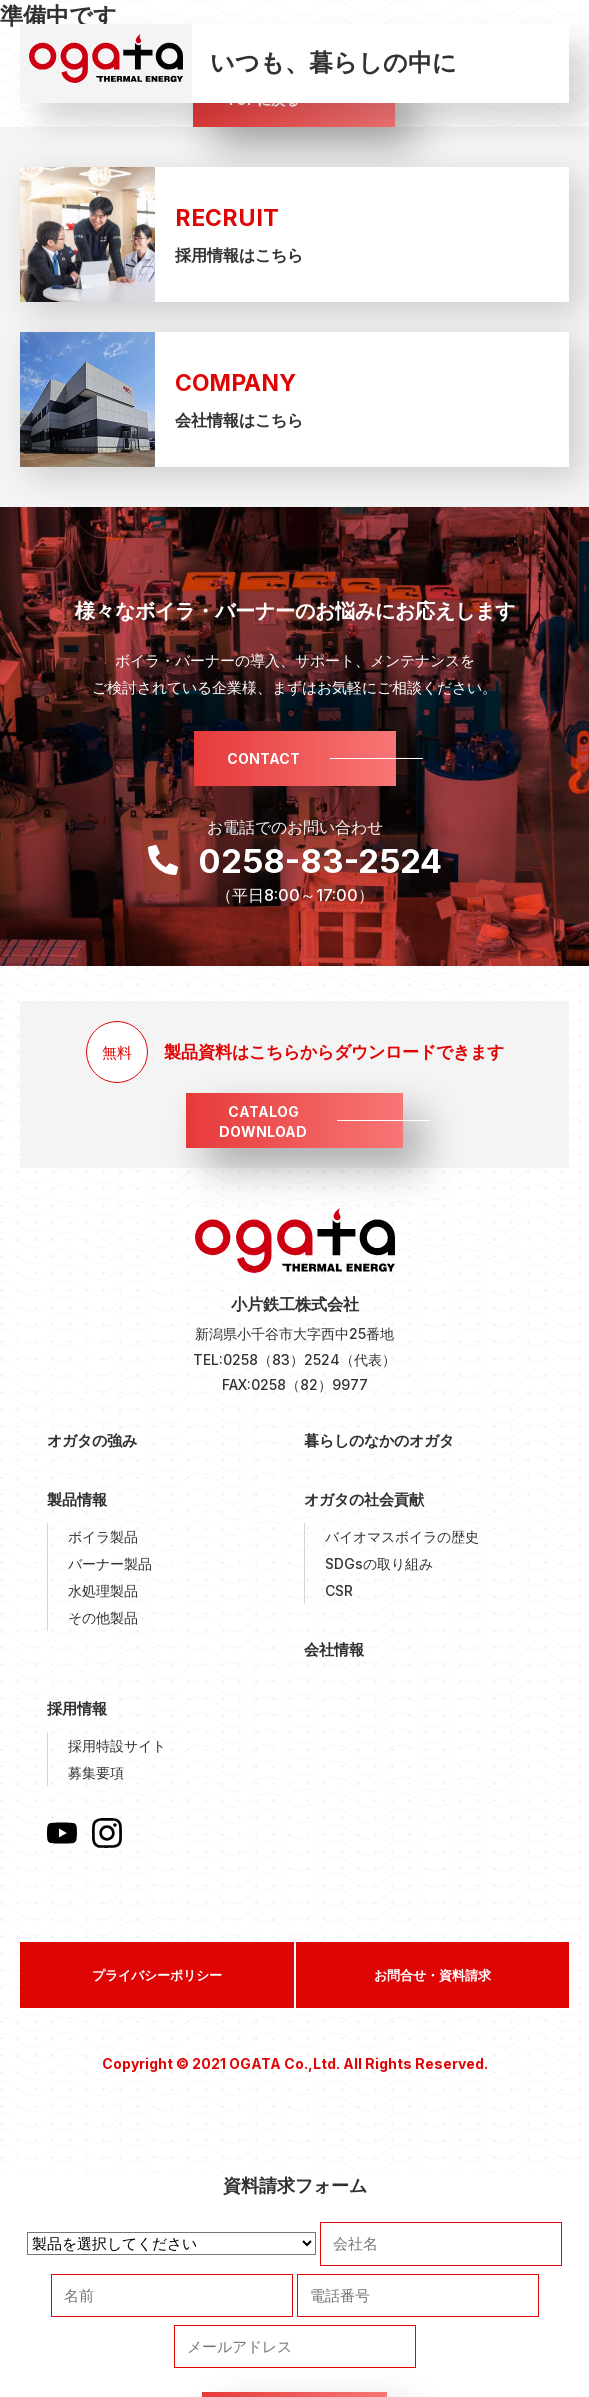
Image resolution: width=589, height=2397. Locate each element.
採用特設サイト (117, 1745)
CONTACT (263, 758)
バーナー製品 (110, 1563)
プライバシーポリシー (157, 1975)
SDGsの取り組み (379, 1563)
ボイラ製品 (103, 1536)
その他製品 (103, 1617)
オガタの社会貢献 (364, 1499)
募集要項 (96, 1772)
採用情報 (77, 1708)
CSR (339, 1590)
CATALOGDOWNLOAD (263, 1121)
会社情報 (334, 1649)
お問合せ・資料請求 (432, 1975)
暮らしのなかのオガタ (379, 1440)
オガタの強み (92, 1440)
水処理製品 (103, 1590)
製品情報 (77, 1499)
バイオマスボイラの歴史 (402, 1536)
